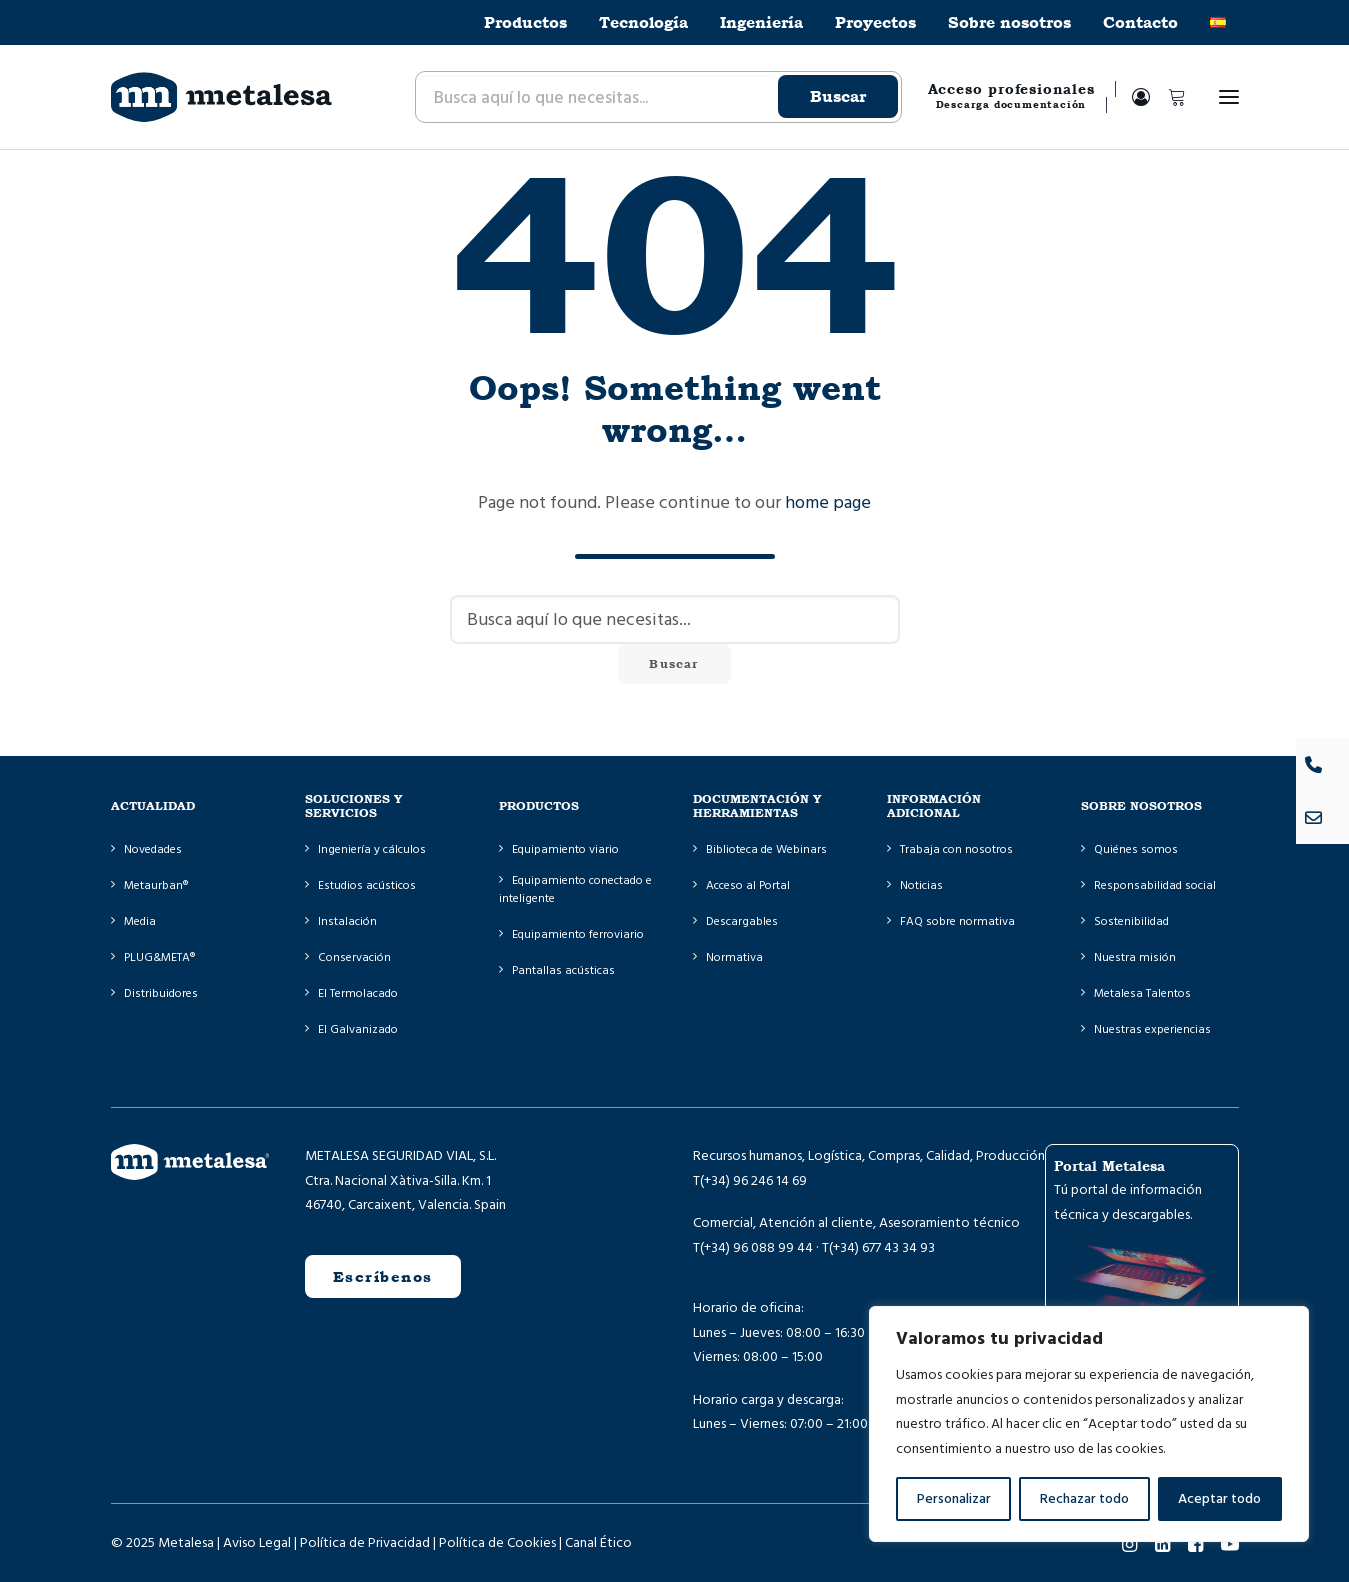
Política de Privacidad (365, 1543)
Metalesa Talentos (1142, 993)
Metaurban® (156, 885)
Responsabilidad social (1155, 885)
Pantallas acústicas (563, 970)
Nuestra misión (1135, 957)
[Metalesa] (221, 97)
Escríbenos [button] (383, 1276)
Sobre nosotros (1009, 22)
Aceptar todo (1219, 1499)
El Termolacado (358, 993)
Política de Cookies (497, 1543)
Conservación (354, 957)
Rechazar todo (1084, 1499)
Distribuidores (161, 993)
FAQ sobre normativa (957, 921)
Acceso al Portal (748, 885)
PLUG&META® (159, 957)
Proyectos (875, 22)
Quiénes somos (1136, 849)
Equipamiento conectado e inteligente (575, 889)
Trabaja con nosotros (956, 849)
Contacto (1140, 22)
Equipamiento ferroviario (578, 934)
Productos (525, 22)
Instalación (347, 921)
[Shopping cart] (1168, 97)
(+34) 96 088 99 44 (756, 1248)
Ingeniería (761, 22)
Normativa (734, 957)
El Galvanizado (358, 1029)
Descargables (742, 921)
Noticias (921, 885)
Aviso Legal (257, 1543)
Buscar (838, 96)
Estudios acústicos (367, 885)
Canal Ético (598, 1543)
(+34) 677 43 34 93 (882, 1248)
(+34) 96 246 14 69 (753, 1181)
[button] (1229, 97)
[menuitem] (532, 22)
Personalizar (954, 1499)
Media (140, 921)
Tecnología (643, 22)
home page (828, 502)
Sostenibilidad (1131, 921)
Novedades (153, 849)
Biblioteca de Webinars (766, 849)
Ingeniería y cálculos (372, 849)
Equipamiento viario (565, 849)
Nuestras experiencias (1152, 1029)
